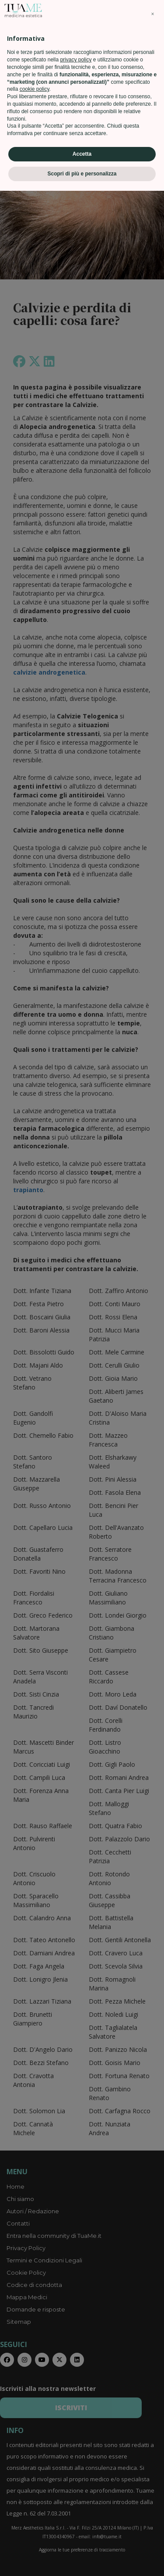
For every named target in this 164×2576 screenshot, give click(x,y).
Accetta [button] (82, 2539)
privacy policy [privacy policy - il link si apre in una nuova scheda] (75, 2445)
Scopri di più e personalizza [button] (81, 2559)
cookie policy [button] (34, 2475)
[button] (153, 2399)
